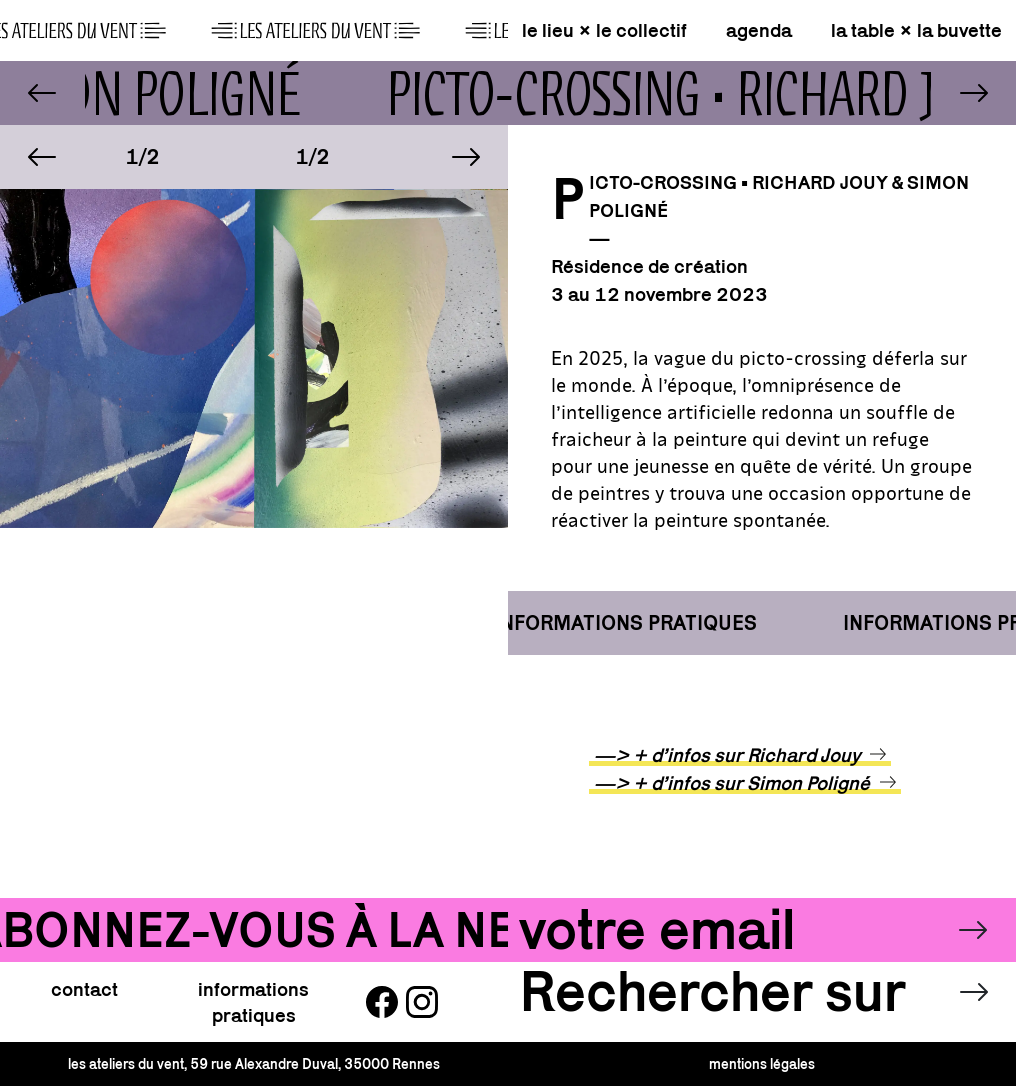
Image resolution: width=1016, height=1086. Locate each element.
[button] (42, 157)
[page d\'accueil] (254, 30)
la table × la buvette (916, 30)
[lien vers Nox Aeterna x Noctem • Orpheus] (42, 93)
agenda (759, 30)
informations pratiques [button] (253, 1002)
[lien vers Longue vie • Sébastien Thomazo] (973, 93)
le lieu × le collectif (604, 30)
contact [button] (84, 989)
